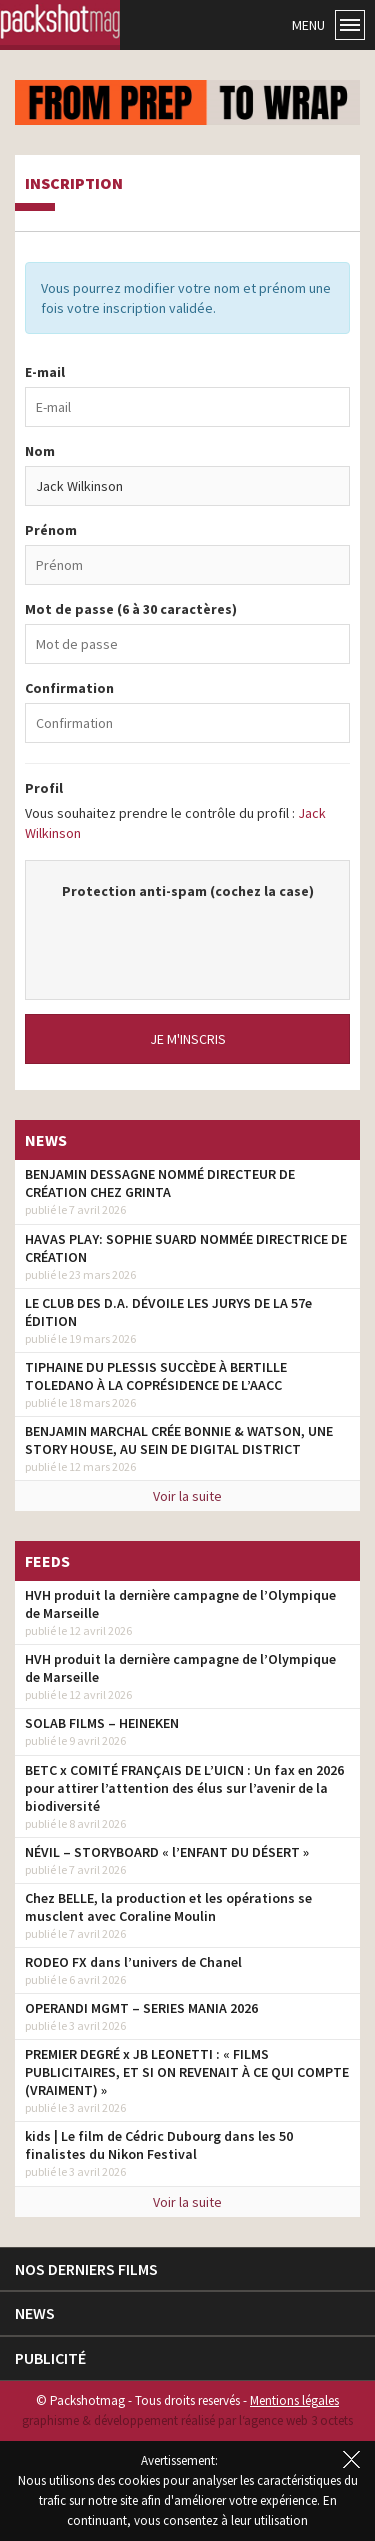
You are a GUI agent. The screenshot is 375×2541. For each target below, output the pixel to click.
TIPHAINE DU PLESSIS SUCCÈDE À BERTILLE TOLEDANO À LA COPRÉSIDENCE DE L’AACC (156, 1376)
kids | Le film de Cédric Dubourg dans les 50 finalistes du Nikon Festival (159, 2145)
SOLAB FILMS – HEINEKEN (102, 1723)
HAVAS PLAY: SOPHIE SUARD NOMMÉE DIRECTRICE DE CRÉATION (186, 1248)
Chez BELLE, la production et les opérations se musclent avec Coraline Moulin (168, 1907)
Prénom (51, 530)
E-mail (45, 372)
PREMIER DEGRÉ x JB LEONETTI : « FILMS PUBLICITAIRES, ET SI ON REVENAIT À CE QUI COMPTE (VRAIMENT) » (187, 2072)
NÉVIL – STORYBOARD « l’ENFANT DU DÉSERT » (167, 1852)
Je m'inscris (188, 1039)
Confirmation (69, 688)
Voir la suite (187, 1496)
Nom (40, 451)
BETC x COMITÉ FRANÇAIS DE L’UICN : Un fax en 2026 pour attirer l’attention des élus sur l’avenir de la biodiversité (184, 1788)
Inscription (74, 184)
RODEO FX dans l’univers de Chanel (133, 1962)
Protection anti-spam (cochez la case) (188, 891)
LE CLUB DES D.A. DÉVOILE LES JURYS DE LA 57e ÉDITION (168, 1312)
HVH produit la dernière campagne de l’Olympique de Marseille (180, 1604)
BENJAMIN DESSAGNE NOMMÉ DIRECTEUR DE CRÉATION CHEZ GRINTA (160, 1183)
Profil (44, 788)
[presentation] (198, 940)
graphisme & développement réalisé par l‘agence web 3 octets (187, 2420)
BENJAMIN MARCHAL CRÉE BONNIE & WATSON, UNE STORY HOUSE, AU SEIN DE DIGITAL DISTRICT (179, 1440)
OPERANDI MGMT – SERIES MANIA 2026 (141, 2008)
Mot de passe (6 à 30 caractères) (131, 609)
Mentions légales (294, 2400)
